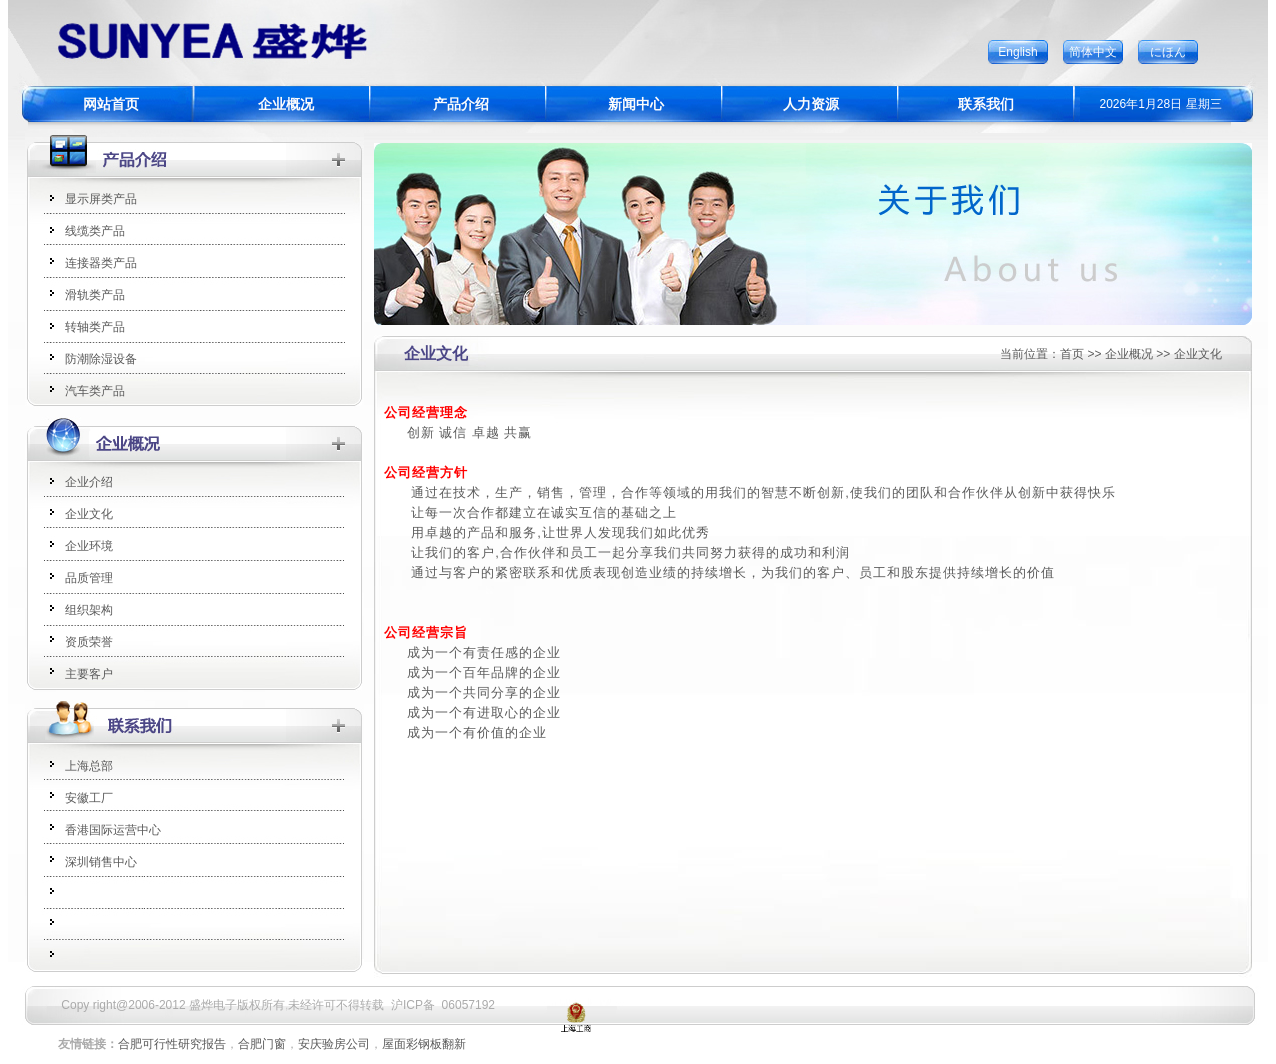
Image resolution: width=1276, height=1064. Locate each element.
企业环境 (89, 546)
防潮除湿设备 (101, 359)
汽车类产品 (95, 391)
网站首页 (111, 104)
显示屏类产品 (101, 199)
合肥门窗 (262, 1044)
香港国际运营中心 (113, 830)
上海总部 (89, 766)
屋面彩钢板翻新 (424, 1044)
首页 (1072, 354)
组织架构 (89, 610)
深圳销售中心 (101, 862)
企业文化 (89, 514)
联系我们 (986, 104)
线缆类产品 (95, 231)
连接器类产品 (101, 263)
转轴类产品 (95, 327)
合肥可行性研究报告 (172, 1044)
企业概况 (286, 104)
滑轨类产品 (95, 295)
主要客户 (89, 674)
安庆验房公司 (334, 1044)
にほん (1168, 52)
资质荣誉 (89, 642)
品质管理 (89, 578)
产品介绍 (461, 104)
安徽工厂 (89, 798)
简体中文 (1093, 52)
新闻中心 (636, 104)
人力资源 (811, 104)
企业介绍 (89, 482)
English (1017, 52)
